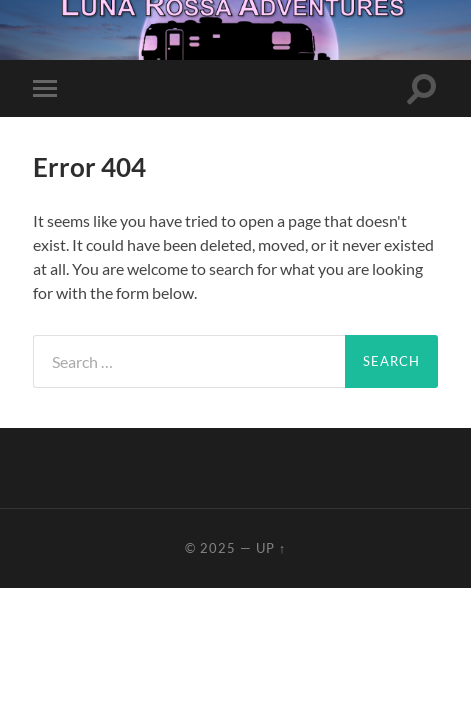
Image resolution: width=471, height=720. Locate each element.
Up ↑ (271, 548)
